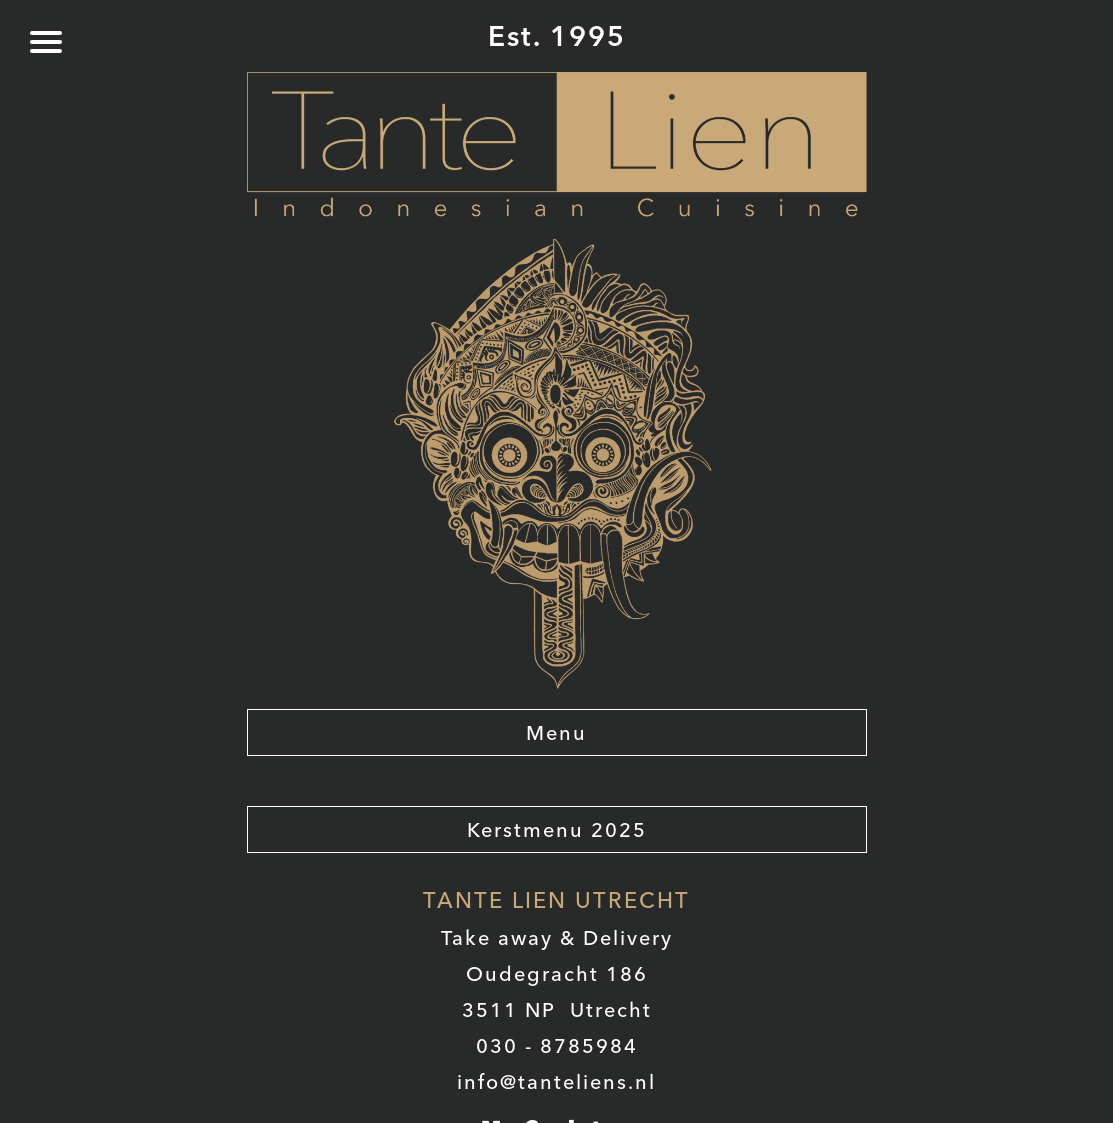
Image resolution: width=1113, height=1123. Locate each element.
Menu (556, 732)
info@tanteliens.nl (556, 1081)
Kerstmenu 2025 (557, 829)
